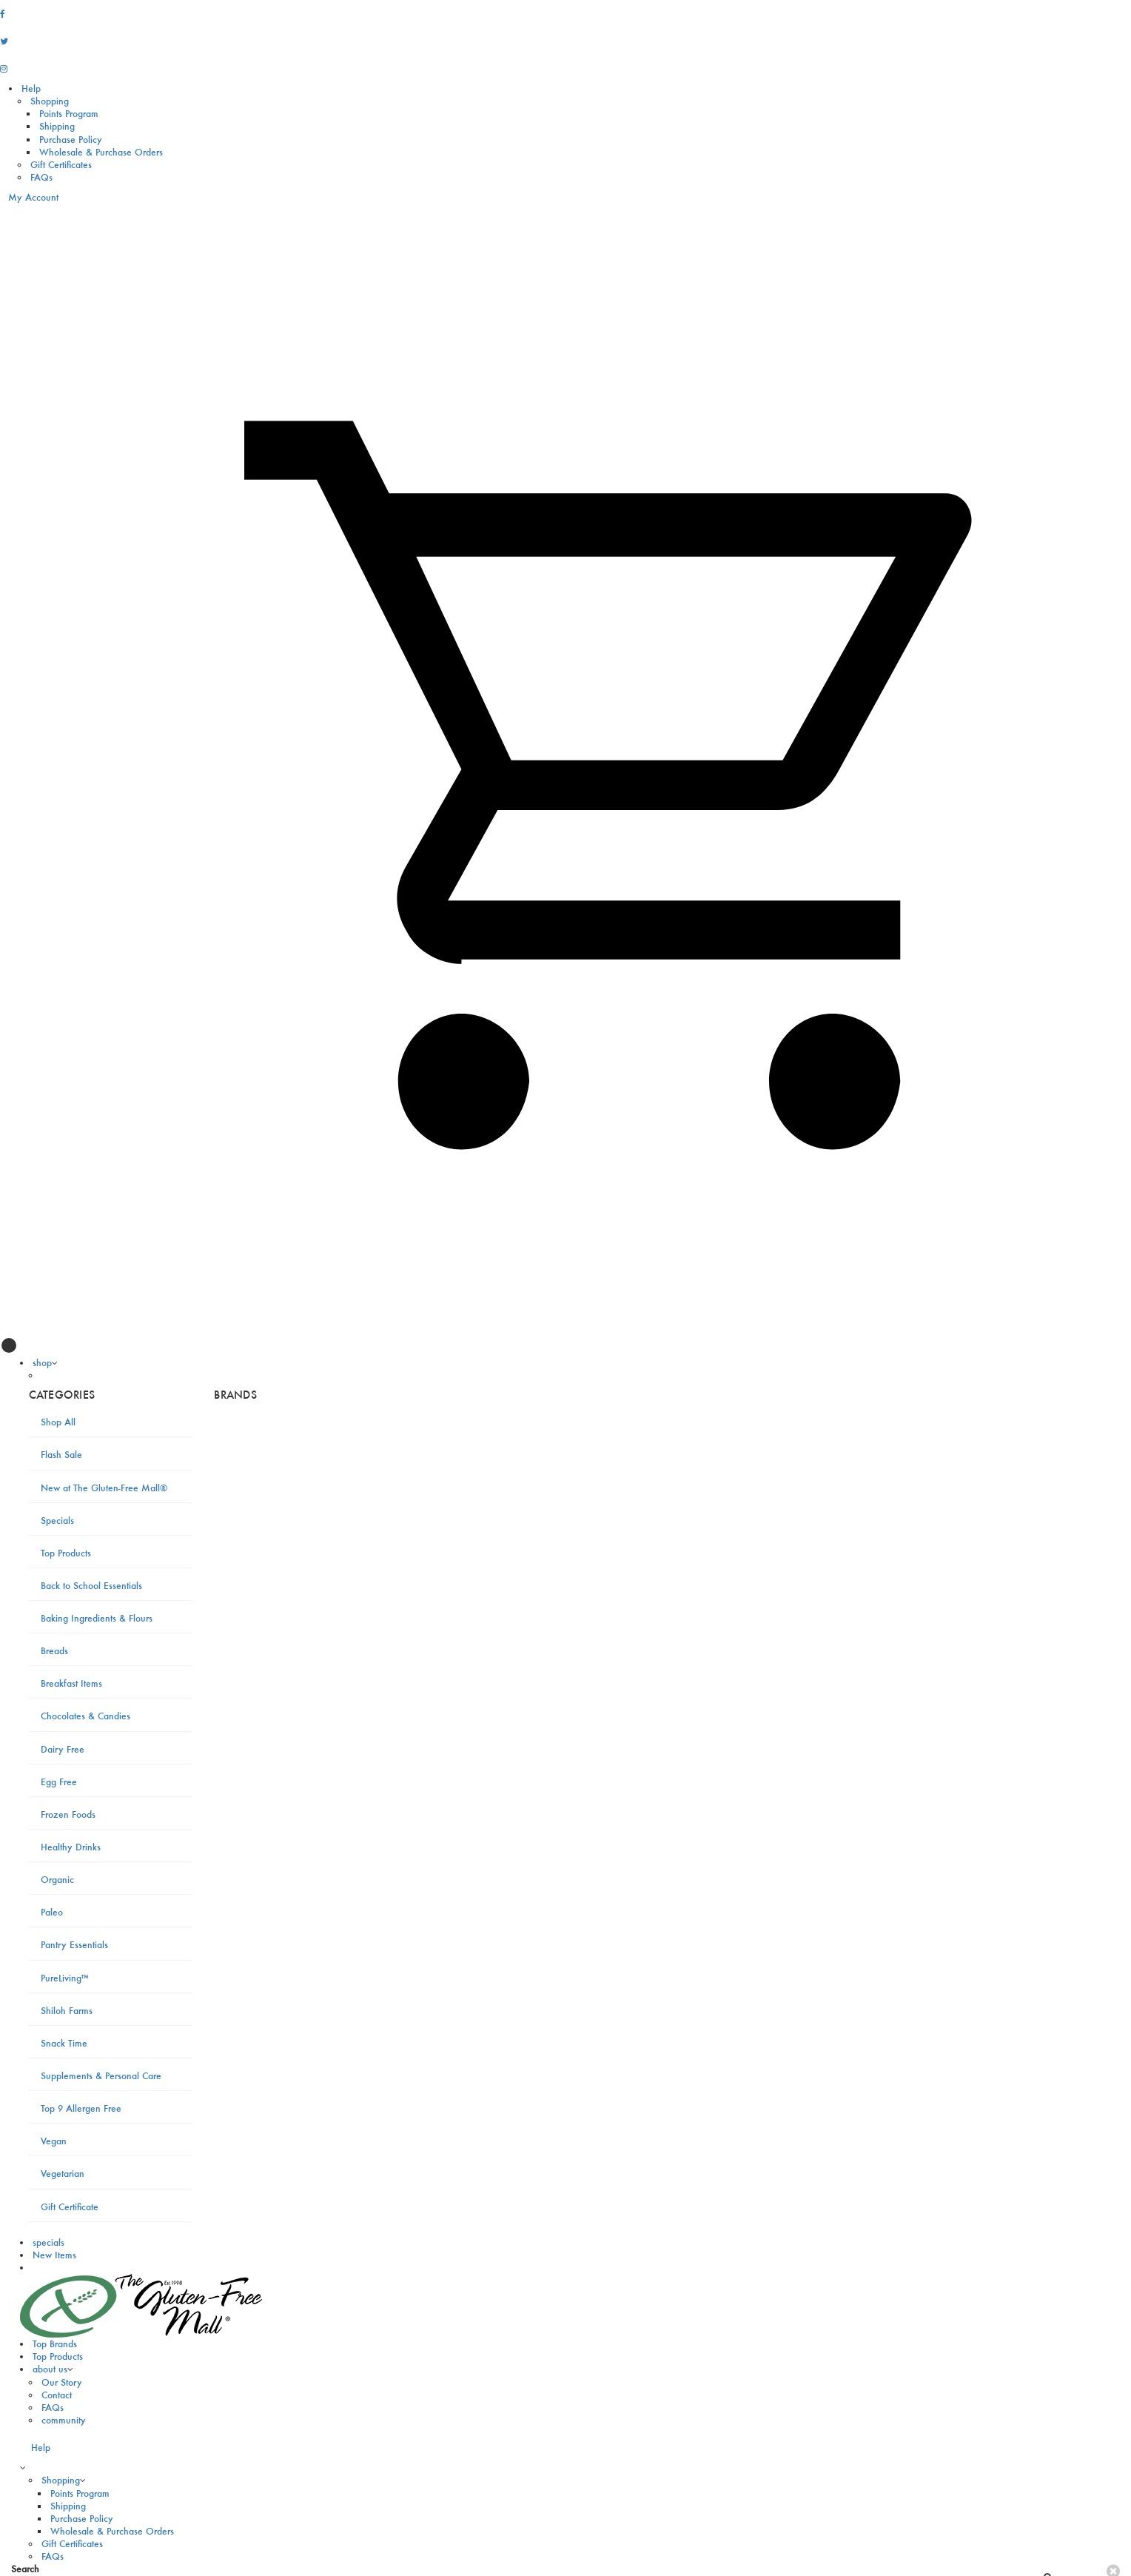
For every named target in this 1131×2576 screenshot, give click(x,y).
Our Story (61, 2382)
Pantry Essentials (74, 1944)
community (63, 2420)
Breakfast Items (71, 1683)
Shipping (57, 126)
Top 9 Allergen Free (81, 2108)
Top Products (66, 1553)
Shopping (49, 101)
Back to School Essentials (91, 1585)
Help (31, 88)
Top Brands (55, 2343)
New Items (54, 2255)
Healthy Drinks (71, 1847)
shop (42, 1362)
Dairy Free (62, 1749)
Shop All (58, 1422)
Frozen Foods (68, 1814)
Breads (54, 1650)
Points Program (68, 113)
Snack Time (64, 2043)
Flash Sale (61, 1454)
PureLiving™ (65, 1978)
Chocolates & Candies (85, 1716)
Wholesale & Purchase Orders (101, 152)
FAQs (41, 177)
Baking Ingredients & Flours (96, 1618)
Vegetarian (62, 2173)
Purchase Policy (70, 139)
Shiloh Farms (67, 2010)
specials (48, 2242)
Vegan (54, 2141)
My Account (29, 197)
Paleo (52, 1912)
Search (25, 2569)
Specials (57, 1520)
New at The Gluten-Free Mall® (104, 1487)
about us (50, 2369)
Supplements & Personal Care (101, 2075)
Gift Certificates (61, 164)
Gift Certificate (69, 2206)
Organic (57, 1879)
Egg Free (59, 1781)
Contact (56, 2395)
